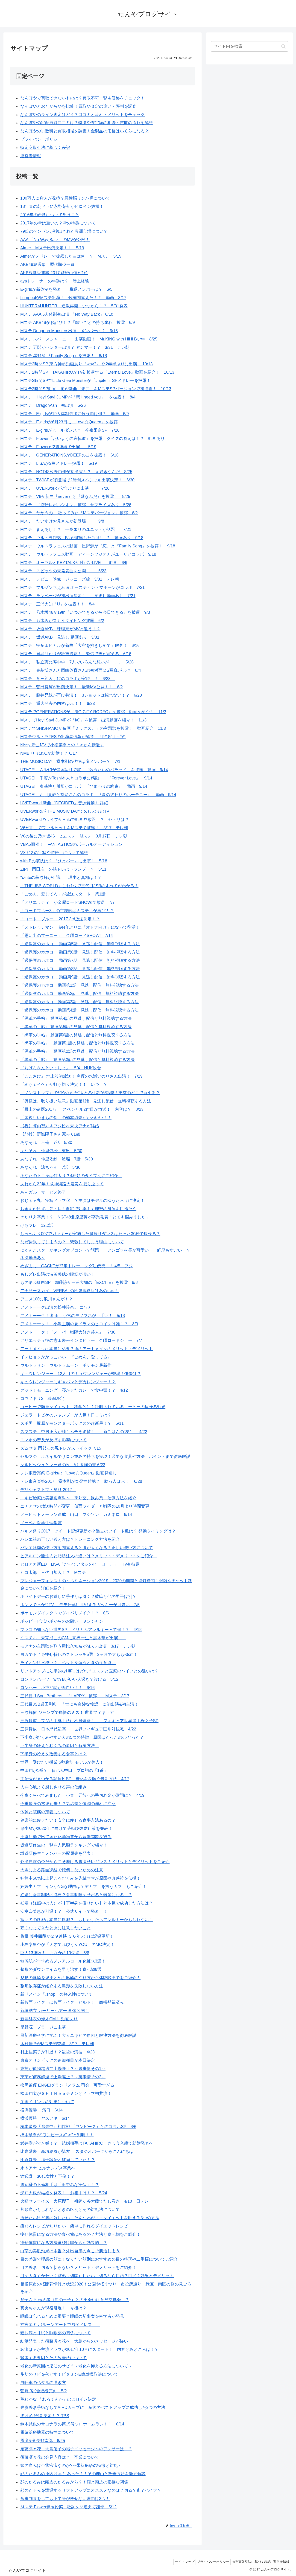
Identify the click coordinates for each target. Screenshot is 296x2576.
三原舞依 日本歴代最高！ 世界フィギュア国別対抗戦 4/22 (78, 1729)
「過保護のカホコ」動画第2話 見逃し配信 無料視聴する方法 (79, 993)
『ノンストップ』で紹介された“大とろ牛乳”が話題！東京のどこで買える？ (90, 1092)
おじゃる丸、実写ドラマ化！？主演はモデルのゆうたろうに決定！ (82, 1200)
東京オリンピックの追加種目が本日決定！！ (61, 2060)
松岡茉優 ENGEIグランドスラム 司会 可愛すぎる (67, 2085)
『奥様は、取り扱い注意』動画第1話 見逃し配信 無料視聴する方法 (85, 1101)
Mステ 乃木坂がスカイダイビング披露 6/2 (62, 620)
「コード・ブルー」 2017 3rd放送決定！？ (60, 919)
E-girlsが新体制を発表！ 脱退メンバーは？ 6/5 (66, 289)
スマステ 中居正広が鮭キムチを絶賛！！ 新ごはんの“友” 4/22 (83, 1431)
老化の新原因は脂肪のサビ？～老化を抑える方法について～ (76, 2366)
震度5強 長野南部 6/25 (42, 2440)
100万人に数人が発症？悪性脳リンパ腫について (65, 198)
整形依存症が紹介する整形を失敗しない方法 (61, 1986)
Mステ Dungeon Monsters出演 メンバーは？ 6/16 (69, 331)
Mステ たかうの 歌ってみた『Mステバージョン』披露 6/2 (79, 513)
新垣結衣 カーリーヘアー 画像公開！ (54, 2010)
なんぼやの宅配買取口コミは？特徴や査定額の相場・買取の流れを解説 (86, 122)
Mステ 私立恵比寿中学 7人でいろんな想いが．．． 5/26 (77, 662)
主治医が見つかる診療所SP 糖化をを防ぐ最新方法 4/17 (74, 1778)
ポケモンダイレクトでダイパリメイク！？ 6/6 (64, 1613)
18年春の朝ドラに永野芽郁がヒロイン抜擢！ (62, 206)
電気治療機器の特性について (47, 2432)
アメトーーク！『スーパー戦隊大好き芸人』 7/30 (67, 1332)
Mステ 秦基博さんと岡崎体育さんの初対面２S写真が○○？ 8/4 (80, 670)
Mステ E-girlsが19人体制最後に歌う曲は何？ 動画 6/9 (74, 413)
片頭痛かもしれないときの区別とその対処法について (70, 2209)
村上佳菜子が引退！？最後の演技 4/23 (57, 2052)
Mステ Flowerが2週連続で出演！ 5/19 (58, 447)
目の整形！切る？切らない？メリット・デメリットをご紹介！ (78, 2267)
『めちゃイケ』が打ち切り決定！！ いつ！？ (63, 1084)
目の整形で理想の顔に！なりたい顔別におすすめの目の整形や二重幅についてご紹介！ (101, 2259)
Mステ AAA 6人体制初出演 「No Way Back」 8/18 (66, 314)
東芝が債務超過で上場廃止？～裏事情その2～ (63, 2077)
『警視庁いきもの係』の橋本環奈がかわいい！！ (65, 1117)
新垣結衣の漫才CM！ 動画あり (49, 2019)
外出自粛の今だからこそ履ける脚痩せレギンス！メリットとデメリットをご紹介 (95, 1861)
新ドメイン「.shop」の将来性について (56, 1994)
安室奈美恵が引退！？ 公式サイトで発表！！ (63, 1911)
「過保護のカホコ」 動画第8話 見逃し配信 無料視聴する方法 (80, 968)
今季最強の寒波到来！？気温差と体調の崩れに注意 (68, 1803)
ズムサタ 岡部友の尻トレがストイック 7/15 (60, 1448)
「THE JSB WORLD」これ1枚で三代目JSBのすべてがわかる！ (79, 886)
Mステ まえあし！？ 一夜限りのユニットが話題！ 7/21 (75, 529)
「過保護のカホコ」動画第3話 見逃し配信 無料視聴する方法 (79, 1002)
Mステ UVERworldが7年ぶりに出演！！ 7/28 (64, 488)
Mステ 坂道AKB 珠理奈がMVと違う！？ (60, 629)
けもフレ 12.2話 (36, 1225)
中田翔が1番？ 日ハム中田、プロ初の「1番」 (64, 1770)
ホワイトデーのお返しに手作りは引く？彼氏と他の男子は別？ (78, 1596)
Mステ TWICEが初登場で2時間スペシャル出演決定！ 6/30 (77, 480)
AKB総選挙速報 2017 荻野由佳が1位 (54, 272)
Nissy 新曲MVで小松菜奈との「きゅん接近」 (62, 745)
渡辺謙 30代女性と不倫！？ (47, 2176)
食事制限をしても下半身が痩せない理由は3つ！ (65, 2498)
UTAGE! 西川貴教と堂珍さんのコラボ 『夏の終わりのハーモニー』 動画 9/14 (98, 794)
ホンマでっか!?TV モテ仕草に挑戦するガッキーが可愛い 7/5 (80, 1604)
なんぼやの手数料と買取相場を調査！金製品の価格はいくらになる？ (84, 131)
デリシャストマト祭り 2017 (48, 1489)
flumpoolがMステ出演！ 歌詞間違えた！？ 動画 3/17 (73, 297)
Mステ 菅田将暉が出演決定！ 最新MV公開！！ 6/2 (71, 687)
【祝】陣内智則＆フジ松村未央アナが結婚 (59, 1126)
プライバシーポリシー (41, 139)
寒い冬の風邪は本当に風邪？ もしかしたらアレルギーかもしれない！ (86, 1919)
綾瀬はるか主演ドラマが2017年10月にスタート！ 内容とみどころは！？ (89, 2349)
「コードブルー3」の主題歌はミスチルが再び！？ (67, 910)
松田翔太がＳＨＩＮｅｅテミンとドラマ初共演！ (65, 2093)
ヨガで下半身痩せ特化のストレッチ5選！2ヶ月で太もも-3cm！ (79, 1654)
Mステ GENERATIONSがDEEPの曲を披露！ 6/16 (69, 455)
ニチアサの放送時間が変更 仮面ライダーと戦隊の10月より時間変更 (84, 1506)
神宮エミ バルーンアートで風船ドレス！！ (60, 2324)
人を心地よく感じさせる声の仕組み (53, 1787)
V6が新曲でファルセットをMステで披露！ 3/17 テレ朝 (74, 828)
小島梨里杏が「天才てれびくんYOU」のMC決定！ (67, 1944)
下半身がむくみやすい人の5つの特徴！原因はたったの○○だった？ (82, 1737)
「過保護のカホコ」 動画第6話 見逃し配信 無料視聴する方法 (80, 952)
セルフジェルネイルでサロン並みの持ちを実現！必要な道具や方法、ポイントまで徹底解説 (105, 1456)
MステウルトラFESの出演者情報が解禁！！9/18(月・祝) (73, 736)
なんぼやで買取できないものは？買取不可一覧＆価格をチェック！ (82, 98)
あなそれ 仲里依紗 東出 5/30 (51, 1150)
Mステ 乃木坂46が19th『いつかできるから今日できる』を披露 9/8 (85, 612)
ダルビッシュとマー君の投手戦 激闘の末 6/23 (62, 1464)
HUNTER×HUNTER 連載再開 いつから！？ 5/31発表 (74, 306)
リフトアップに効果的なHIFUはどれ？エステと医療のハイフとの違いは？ (89, 1671)
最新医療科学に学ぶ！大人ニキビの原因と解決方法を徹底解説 (78, 2035)
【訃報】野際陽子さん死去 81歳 (50, 1134)
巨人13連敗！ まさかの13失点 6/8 (54, 1953)
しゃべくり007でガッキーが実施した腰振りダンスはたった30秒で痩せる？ (90, 1233)
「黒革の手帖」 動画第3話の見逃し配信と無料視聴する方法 (77, 1059)
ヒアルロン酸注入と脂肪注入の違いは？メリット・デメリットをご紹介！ (88, 1556)
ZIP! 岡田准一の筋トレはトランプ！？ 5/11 (63, 869)
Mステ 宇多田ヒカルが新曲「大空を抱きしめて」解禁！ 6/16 (80, 645)
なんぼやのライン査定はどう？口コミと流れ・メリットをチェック (82, 114)
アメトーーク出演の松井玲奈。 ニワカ (56, 1307)
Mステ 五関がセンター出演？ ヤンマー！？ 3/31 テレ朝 (74, 347)
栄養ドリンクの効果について (47, 2101)
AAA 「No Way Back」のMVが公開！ (55, 239)
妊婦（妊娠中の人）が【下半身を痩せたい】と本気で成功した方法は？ (86, 1903)
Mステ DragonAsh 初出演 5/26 (53, 405)
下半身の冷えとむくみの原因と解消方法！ (59, 1745)
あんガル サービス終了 (43, 1192)
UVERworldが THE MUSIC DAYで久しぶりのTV (64, 811)
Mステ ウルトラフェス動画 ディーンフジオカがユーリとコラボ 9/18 (88, 554)
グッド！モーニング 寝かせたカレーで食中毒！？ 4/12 (74, 1390)
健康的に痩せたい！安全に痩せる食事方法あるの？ (68, 1820)
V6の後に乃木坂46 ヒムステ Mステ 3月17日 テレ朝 (73, 836)
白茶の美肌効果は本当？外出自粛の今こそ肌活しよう (70, 2251)
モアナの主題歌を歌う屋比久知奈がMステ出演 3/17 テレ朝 (77, 1646)
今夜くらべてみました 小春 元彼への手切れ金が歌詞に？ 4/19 (82, 1795)
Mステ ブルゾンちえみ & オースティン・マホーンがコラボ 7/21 (82, 587)
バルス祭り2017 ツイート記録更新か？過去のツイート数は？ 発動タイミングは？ (98, 1531)
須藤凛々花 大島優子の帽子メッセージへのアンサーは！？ (76, 2449)
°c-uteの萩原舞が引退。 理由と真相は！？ (61, 877)
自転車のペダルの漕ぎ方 (43, 2382)
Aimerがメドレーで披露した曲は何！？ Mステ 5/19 (70, 256)
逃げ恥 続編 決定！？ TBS (44, 2415)
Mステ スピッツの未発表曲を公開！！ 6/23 (63, 571)
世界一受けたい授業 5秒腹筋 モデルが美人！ (62, 1762)
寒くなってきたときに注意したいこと (55, 1928)
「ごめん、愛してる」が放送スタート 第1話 (63, 894)
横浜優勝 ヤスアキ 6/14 (45, 2118)
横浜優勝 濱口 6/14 (41, 2110)
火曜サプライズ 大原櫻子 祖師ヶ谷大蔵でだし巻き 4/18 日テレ (84, 2201)
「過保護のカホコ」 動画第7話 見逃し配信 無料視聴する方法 (80, 960)
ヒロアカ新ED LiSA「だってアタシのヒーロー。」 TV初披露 (80, 1564)
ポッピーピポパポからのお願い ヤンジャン (61, 1621)
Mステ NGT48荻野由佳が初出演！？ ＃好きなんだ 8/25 (76, 471)
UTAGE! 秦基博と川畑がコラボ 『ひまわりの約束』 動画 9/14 (83, 786)
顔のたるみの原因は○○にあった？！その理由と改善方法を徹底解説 (83, 2473)
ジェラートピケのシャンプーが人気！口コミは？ (65, 1415)
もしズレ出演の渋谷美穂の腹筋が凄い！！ (61, 1274)
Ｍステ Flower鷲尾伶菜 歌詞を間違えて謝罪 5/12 (68, 2507)
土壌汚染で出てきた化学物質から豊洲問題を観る (65, 1837)
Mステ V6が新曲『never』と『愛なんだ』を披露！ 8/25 (75, 496)
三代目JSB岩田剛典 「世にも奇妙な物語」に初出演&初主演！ (79, 1704)
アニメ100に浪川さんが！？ (46, 1299)
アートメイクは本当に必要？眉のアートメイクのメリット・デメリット (86, 1348)
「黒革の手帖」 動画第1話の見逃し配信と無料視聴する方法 (77, 1043)
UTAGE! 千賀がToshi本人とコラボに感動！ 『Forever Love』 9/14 (86, 778)
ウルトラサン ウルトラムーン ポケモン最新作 (65, 1365)
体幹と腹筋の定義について (45, 1812)
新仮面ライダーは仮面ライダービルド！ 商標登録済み (72, 2002)
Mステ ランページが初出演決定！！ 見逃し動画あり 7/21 (77, 595)
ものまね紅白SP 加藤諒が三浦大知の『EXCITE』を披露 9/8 (79, 1282)
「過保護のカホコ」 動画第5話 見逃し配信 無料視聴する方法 (80, 944)
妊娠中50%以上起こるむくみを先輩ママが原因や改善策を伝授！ (80, 1878)
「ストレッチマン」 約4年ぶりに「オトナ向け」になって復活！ (80, 927)
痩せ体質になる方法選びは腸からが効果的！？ (63, 2242)
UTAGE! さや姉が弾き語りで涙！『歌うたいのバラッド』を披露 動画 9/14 (94, 770)
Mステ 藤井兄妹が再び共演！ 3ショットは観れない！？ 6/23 (81, 695)
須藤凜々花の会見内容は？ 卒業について (59, 2457)
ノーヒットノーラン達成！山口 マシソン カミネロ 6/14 (76, 1514)
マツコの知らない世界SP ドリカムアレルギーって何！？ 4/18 (81, 1629)
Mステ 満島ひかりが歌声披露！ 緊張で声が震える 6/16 (75, 653)
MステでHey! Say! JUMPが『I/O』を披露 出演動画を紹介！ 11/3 (83, 720)
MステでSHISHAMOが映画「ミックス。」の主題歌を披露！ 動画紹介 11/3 (93, 728)
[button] (283, 46)
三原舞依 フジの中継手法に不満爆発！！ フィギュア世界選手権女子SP (89, 1720)
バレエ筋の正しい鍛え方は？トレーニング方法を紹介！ (72, 1539)
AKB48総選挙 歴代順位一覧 (47, 264)
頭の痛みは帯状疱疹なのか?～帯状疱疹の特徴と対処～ (71, 2465)
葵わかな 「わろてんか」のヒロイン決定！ (60, 2399)
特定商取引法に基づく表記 (45, 147)
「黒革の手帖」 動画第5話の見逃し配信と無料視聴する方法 (76, 1026)
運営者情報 (30, 156)
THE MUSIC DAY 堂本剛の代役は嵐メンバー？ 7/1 (70, 761)
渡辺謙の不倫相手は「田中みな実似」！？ (59, 2184)
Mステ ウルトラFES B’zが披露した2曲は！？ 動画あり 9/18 (81, 537)
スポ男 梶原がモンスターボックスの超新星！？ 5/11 (72, 1423)
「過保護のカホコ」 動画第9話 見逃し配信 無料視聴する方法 (80, 977)
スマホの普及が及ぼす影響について (53, 1440)
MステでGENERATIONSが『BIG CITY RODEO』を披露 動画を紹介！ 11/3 (93, 711)
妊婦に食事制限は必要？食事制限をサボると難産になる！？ (76, 1895)
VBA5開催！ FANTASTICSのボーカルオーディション (71, 844)
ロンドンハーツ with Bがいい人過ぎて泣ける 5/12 (69, 1679)
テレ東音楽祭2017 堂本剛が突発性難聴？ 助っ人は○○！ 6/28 (81, 1481)
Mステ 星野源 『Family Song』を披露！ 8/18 (63, 355)
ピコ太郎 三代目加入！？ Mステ (53, 1572)
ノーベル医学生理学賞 (41, 1523)
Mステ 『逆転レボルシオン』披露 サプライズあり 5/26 (75, 505)
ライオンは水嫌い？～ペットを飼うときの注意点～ (68, 1662)
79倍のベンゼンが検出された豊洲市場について (64, 231)
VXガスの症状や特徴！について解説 (54, 852)
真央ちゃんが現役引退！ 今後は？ (53, 2308)
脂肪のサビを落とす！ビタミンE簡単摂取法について (69, 2374)
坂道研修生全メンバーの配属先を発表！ (57, 1853)
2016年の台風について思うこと (49, 214)
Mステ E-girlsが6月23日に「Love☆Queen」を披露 (69, 422)
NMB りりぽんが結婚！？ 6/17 (48, 753)
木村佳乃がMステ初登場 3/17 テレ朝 (57, 2043)
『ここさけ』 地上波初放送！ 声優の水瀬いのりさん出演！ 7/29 (81, 1076)
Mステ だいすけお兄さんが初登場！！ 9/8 (62, 521)
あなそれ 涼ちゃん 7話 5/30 (50, 1167)
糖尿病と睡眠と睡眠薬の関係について (55, 2333)
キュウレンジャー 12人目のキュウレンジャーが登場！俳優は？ (80, 1373)
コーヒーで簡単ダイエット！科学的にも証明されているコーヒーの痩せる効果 (92, 1406)
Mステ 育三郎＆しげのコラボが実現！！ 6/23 (67, 678)
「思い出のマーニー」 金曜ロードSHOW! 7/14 (66, 935)
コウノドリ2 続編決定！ (44, 1398)
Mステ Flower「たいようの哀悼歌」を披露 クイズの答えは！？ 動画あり (92, 438)
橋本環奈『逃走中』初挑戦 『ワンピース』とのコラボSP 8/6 (78, 2126)
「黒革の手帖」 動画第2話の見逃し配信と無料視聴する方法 (77, 1051)
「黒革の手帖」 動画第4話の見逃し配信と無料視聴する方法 (76, 1018)
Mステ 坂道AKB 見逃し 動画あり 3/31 (59, 637)
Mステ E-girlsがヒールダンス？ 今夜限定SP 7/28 (70, 430)
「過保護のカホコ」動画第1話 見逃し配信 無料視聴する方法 (79, 985)
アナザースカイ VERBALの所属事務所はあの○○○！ (69, 1290)
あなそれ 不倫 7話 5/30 (46, 1142)
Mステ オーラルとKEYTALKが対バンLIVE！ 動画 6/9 (73, 562)
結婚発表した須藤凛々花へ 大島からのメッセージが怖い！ (76, 2341)
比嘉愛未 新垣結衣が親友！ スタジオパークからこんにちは (76, 2151)
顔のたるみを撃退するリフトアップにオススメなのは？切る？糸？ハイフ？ (90, 2490)
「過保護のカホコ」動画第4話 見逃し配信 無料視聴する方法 (79, 1010)
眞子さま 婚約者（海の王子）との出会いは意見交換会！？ (74, 2299)
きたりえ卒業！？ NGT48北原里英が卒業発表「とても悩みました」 (85, 1217)
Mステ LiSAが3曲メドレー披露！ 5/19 (58, 463)
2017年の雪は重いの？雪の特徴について (58, 223)
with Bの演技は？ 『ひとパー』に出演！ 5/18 (63, 861)
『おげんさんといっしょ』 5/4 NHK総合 (60, 1068)
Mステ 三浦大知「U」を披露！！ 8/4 (57, 604)
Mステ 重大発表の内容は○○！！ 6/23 (57, 703)
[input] (249, 46)
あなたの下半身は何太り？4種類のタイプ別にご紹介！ (71, 1175)
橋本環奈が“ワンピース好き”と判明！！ (57, 2135)
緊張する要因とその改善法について (53, 2357)
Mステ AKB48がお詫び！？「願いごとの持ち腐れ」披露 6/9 (77, 322)
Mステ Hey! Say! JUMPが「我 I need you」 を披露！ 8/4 (77, 397)
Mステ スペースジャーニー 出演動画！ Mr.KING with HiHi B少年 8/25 (88, 339)
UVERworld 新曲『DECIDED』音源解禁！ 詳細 (64, 803)
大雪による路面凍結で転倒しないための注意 (61, 1870)
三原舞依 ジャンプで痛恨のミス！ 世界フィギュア (69, 1712)
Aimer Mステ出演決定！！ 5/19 (52, 248)
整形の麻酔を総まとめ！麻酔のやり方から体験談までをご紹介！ (80, 1977)
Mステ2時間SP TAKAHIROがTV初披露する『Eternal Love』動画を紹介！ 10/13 (97, 372)
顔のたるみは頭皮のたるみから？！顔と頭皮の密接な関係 (74, 2482)
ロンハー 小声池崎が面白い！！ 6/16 (57, 1687)
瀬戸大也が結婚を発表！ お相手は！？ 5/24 (63, 2193)
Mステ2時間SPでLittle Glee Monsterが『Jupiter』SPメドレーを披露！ (85, 380)
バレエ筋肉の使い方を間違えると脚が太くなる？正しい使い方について (86, 1547)
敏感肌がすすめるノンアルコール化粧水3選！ (63, 1961)
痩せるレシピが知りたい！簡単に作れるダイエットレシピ (74, 2226)
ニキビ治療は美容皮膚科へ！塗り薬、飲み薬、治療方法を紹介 (78, 1498)
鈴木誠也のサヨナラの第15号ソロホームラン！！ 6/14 (72, 2424)
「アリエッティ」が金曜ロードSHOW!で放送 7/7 (67, 902)
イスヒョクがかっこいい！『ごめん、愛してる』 (65, 1357)
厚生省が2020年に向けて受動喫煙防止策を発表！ (66, 1828)
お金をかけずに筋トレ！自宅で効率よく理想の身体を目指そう (78, 1209)
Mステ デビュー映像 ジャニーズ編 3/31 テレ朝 (69, 579)
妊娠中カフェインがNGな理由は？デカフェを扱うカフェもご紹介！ (83, 1886)
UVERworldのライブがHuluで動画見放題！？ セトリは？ (74, 819)
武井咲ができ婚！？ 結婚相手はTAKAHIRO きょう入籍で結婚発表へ (86, 2143)
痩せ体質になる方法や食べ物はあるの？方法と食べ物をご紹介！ (80, 2234)
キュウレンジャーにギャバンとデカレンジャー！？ (68, 1382)
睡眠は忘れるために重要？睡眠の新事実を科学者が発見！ (74, 2316)
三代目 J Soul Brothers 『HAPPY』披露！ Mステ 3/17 (74, 1696)
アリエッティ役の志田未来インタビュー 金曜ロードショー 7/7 (81, 1340)
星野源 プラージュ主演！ (45, 2027)
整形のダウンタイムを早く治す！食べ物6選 (60, 1969)
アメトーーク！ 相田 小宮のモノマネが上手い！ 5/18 (72, 1315)
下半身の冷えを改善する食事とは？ (53, 1754)
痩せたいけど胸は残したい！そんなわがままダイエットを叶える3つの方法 (89, 2217)
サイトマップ (177, 2562)
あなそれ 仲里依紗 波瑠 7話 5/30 (56, 1159)
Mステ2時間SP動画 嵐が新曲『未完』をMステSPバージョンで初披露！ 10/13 (95, 389)
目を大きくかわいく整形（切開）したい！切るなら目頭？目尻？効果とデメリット (97, 2276)
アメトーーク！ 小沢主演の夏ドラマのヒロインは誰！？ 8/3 (79, 1324)
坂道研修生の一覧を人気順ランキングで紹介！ (63, 1845)
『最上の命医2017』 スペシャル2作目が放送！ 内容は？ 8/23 (82, 1109)
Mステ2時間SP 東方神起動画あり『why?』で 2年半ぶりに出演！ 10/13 (86, 364)
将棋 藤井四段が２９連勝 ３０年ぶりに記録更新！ (67, 1936)
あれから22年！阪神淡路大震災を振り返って (62, 1184)
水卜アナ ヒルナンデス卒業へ (47, 2168)
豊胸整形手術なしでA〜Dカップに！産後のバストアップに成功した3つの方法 (92, 2407)
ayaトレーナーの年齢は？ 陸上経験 (54, 281)
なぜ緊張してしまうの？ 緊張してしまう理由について (72, 1242)
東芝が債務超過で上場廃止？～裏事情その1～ (63, 2068)
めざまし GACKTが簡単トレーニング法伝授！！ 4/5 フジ (76, 1266)
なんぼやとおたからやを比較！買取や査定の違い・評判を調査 (78, 106)
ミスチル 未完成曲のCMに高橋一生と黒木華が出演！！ (73, 1638)
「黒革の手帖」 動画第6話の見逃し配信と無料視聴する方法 (76, 1035)
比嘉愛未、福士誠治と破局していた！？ (57, 2159)
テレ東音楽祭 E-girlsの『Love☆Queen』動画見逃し (68, 1473)
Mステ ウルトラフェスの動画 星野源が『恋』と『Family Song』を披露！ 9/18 (97, 546)
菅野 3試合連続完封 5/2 (43, 2391)
